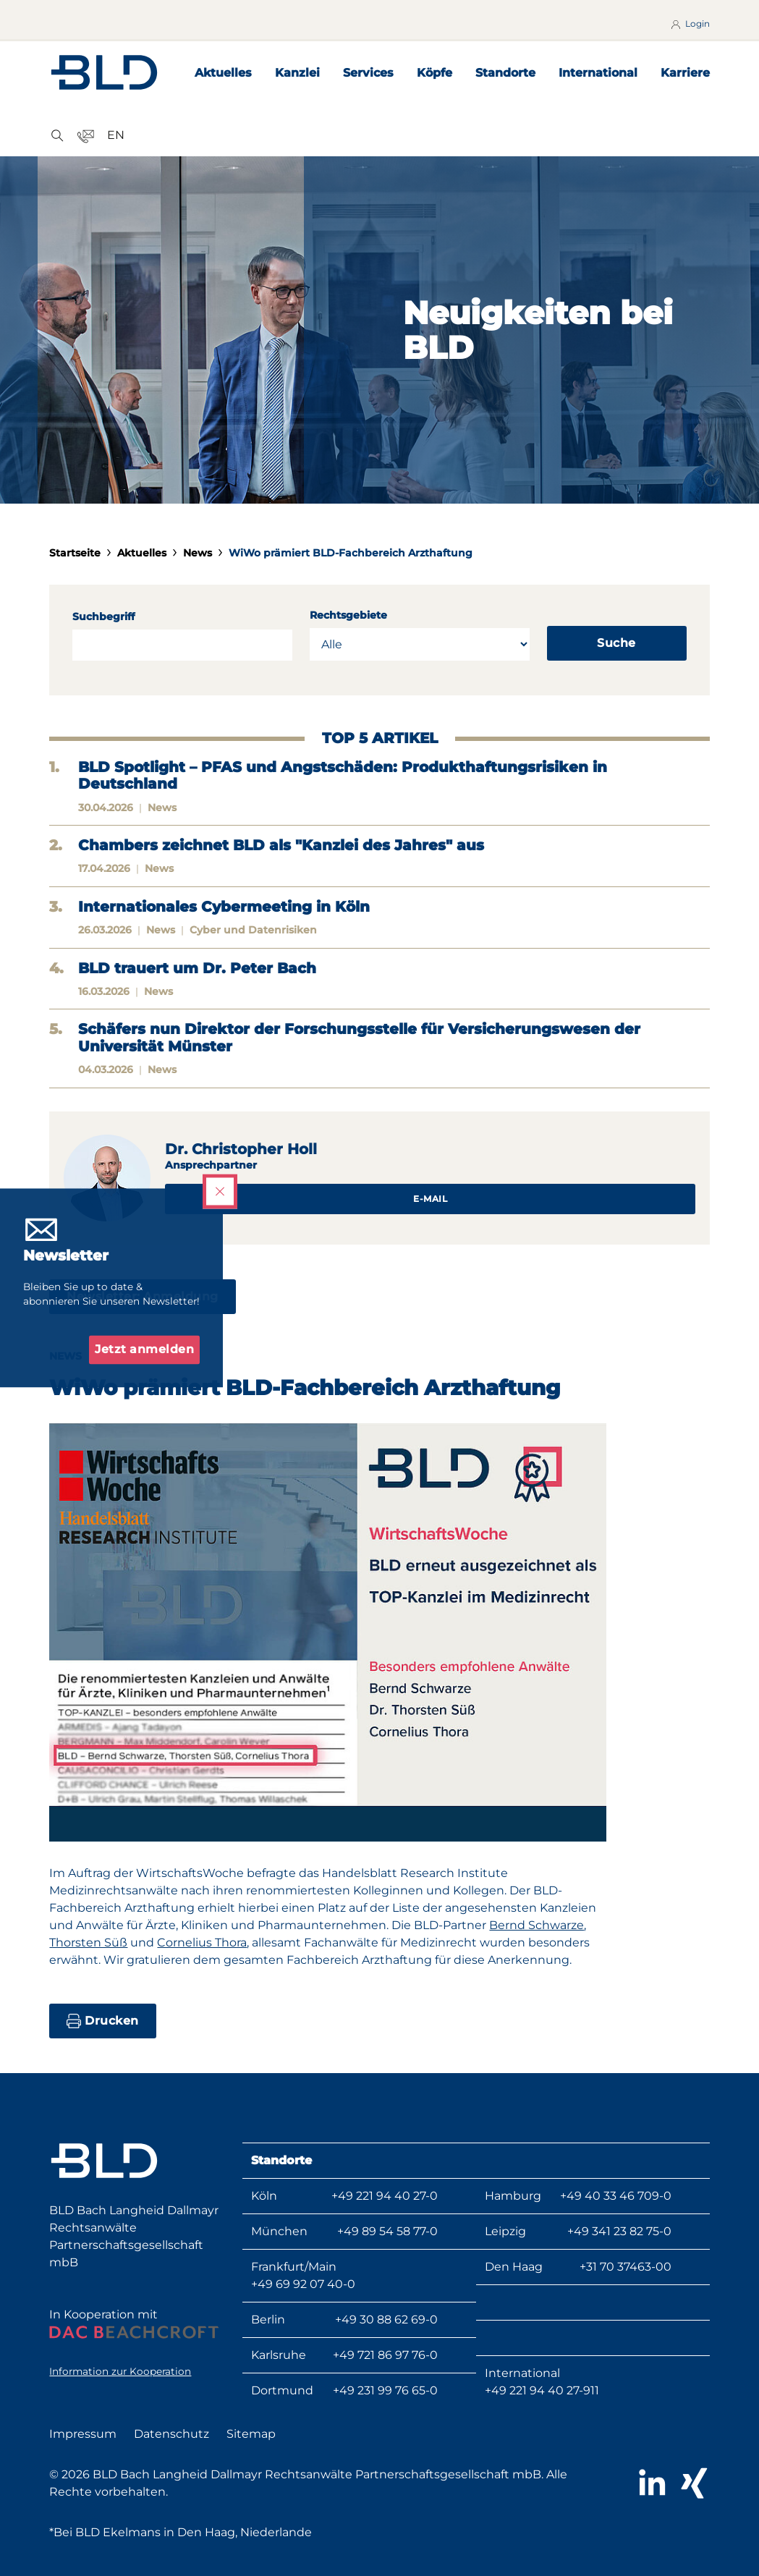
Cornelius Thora (202, 1942)
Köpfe (434, 73)
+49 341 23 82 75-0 (619, 2231)
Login (689, 24)
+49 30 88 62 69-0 (386, 2319)
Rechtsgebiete (348, 615)
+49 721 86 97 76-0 (385, 2355)
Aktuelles (223, 73)
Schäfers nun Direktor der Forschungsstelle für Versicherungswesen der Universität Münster (359, 1037)
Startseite (75, 553)
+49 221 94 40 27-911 (542, 2390)
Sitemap (251, 2434)
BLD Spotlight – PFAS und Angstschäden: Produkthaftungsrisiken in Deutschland (342, 775)
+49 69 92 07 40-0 (303, 2284)
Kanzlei (297, 73)
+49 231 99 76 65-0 (385, 2390)
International (598, 73)
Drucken (103, 2021)
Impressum (82, 2434)
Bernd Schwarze (536, 1925)
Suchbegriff (103, 616)
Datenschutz (171, 2434)
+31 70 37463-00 (625, 2267)
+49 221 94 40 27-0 (384, 2196)
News (197, 553)
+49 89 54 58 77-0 (387, 2231)
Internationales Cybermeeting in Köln (224, 907)
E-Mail (430, 1198)
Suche (616, 643)
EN (115, 135)
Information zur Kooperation (120, 2371)
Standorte (505, 73)
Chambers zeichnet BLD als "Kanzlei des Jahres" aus (281, 845)
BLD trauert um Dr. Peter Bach (197, 968)
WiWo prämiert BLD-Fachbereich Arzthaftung (350, 553)
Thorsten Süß (88, 1942)
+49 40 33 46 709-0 (615, 2196)
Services (368, 73)
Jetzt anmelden (144, 1350)
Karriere (685, 73)
